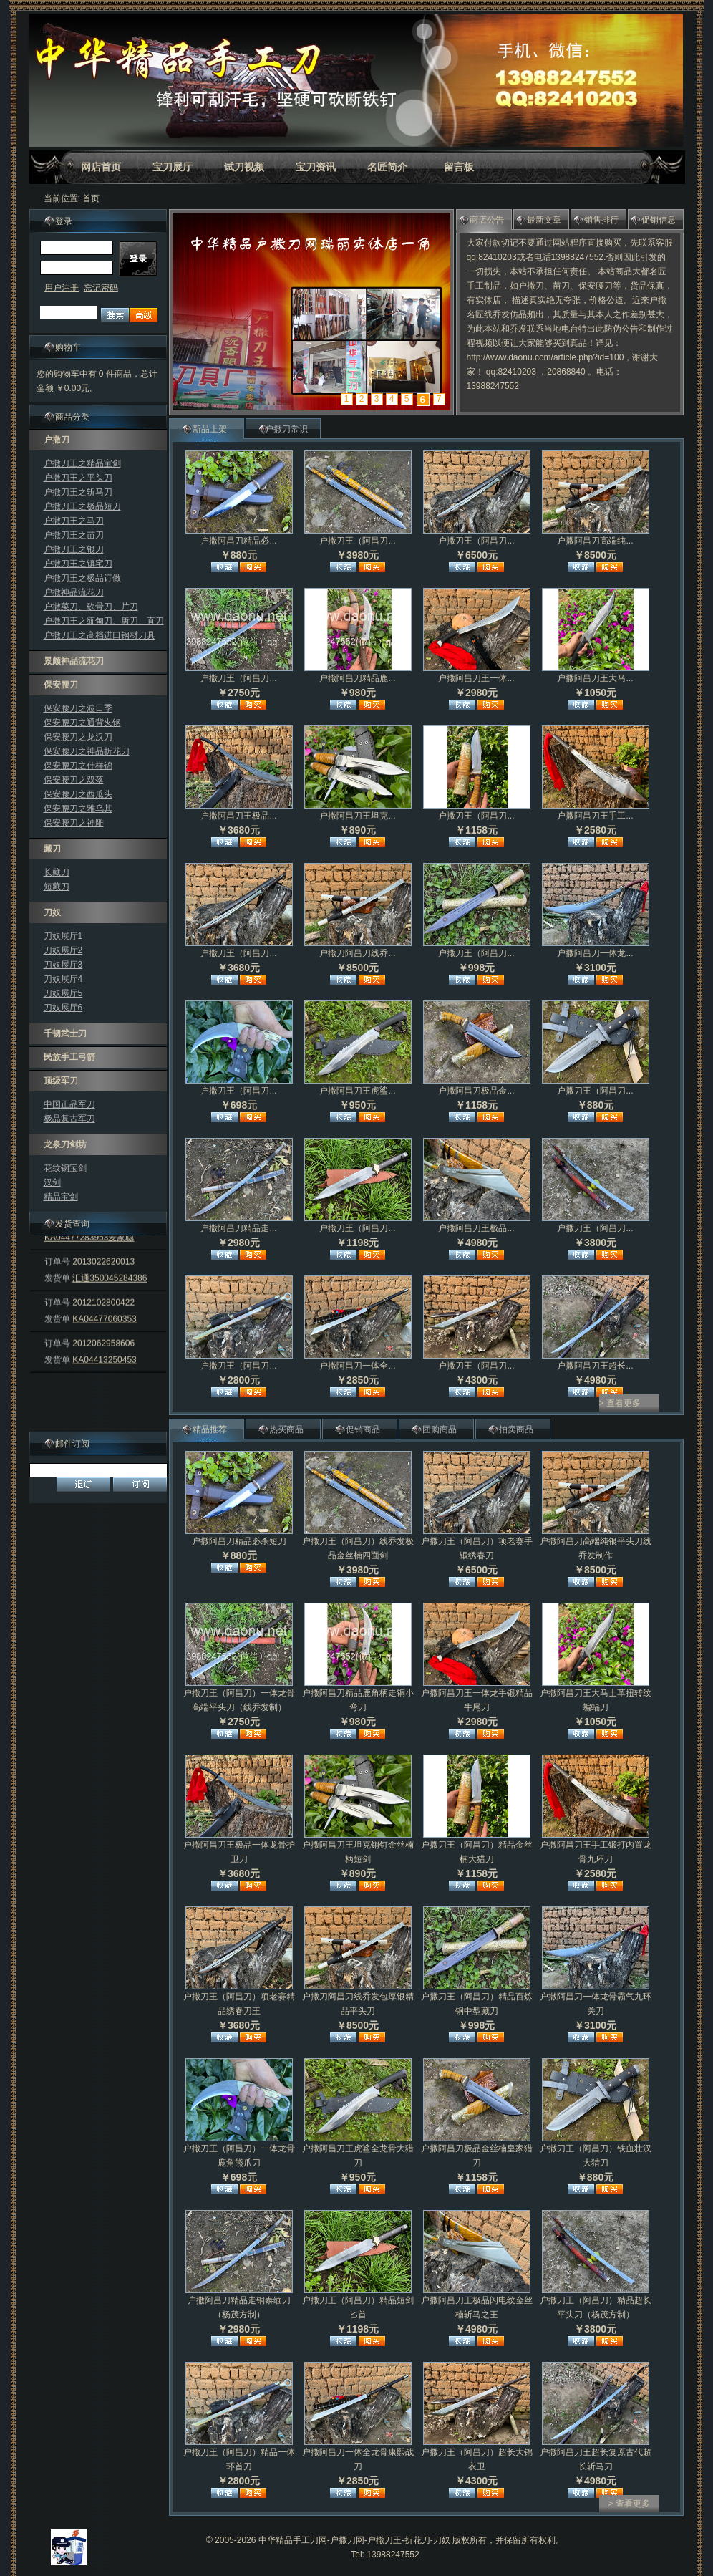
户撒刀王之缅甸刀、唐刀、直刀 (104, 621)
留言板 (459, 167)
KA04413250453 (104, 1378)
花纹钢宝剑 (65, 1168)
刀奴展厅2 (63, 950)
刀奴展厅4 (63, 979)
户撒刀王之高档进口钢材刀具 (99, 635)
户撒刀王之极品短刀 (82, 506)
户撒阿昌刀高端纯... (595, 541)
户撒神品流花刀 (74, 592)
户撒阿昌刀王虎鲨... (357, 1091)
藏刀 (52, 849)
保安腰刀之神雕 (74, 823)
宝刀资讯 (316, 167)
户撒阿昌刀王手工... (595, 816)
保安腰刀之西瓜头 (78, 794)
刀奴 (52, 912)
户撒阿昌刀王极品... (238, 816)
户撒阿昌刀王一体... (476, 678)
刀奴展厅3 (63, 965)
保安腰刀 (61, 685)
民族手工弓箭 (69, 1057)
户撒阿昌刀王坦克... (357, 816)
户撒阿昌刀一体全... (357, 1366)
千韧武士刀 (65, 1033)
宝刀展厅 (172, 167)
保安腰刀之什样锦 (78, 766)
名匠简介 (387, 167)
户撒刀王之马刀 (74, 521)
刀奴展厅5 (63, 993)
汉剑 (52, 1182)
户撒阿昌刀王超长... (595, 1366)
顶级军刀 (61, 1081)
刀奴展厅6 (63, 1008)
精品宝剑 (61, 1197)
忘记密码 (101, 288)
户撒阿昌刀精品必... (238, 541)
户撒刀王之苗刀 (74, 535)
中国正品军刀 (69, 1104)
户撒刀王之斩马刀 (78, 492)
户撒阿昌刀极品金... (476, 1091)
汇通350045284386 (109, 1296)
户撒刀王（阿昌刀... (357, 541)
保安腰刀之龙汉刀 (78, 737)
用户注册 (61, 288)
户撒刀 (56, 440)
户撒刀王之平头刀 (78, 478)
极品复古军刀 (69, 1119)
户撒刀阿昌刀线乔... (357, 953)
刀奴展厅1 (63, 936)
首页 (91, 198)
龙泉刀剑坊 (65, 1144)
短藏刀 (56, 887)
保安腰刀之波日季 (78, 708)
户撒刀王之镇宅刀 (78, 564)
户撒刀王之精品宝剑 (82, 463)
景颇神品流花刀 (74, 661)
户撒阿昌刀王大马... (595, 678)
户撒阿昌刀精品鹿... (357, 678)
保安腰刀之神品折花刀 (87, 751)
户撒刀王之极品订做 (82, 578)
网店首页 (101, 167)
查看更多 (623, 1403)
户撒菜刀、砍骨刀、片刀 (91, 607)
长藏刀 (56, 872)
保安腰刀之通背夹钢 (82, 723)
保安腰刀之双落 (74, 780)
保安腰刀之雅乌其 (78, 809)
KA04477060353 (104, 1337)
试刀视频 (244, 167)
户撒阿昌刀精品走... (238, 1228)
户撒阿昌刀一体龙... (595, 953)
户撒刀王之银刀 (74, 549)
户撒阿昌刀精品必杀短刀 (239, 1541)
